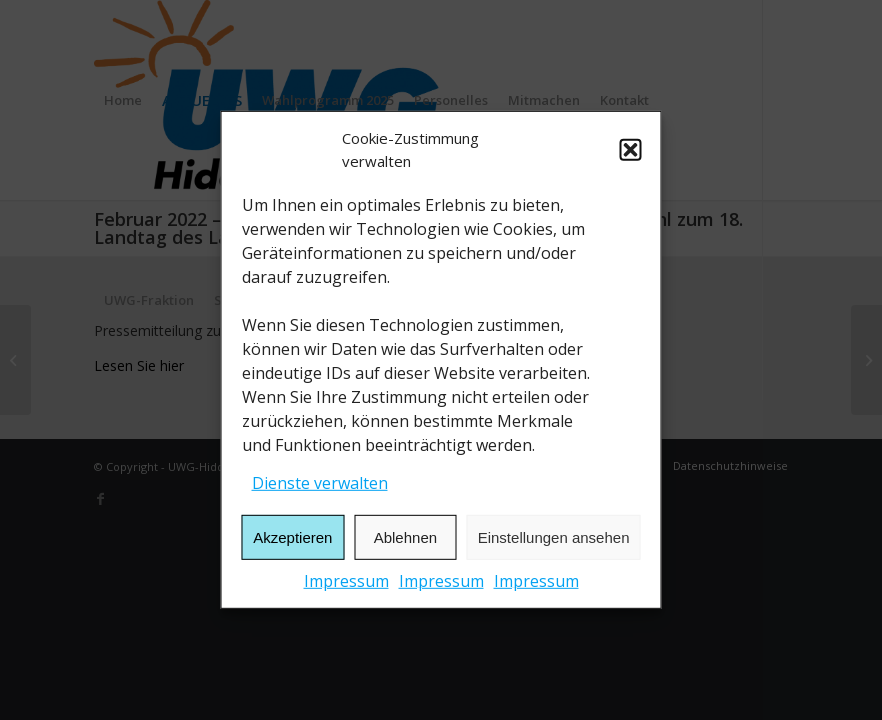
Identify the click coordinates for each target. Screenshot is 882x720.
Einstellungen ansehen (554, 537)
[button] (631, 150)
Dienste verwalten (320, 483)
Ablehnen (405, 537)
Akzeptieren (292, 537)
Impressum (346, 581)
